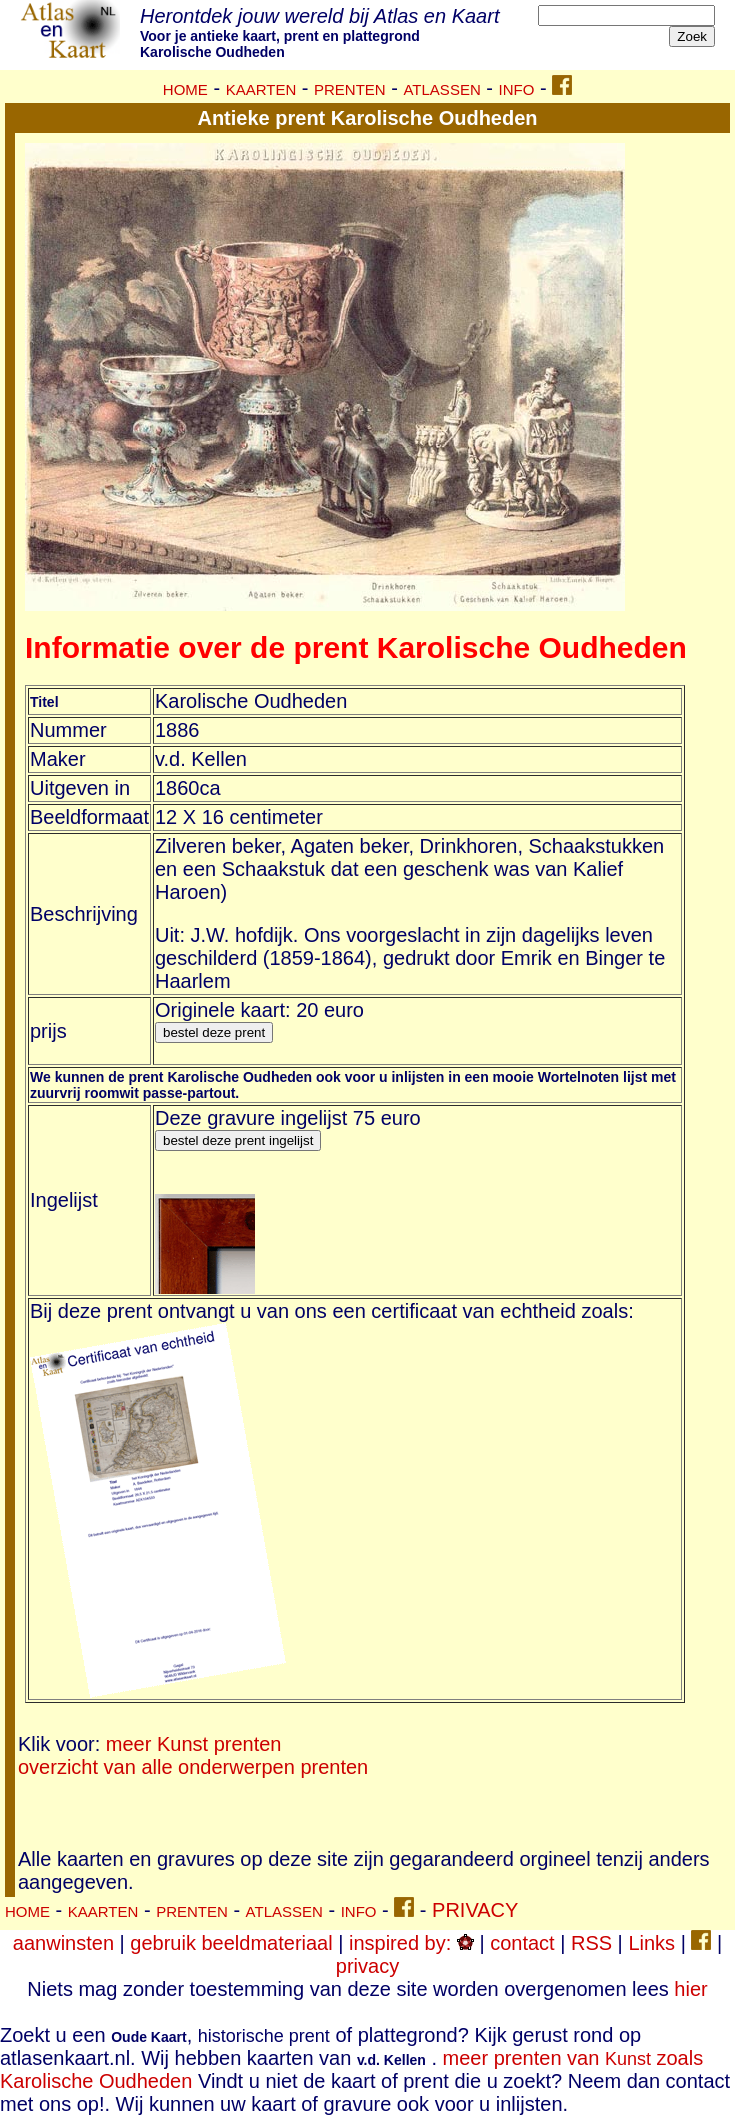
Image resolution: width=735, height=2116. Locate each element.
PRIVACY (475, 1910)
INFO (517, 89)
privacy (367, 1966)
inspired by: (411, 1943)
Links (651, 1943)
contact (522, 1943)
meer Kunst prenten (194, 1744)
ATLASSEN (441, 89)
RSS (591, 1943)
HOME (185, 89)
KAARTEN (261, 89)
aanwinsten (63, 1943)
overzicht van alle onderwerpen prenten (193, 1767)
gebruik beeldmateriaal (231, 1943)
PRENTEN (350, 89)
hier (690, 1989)
